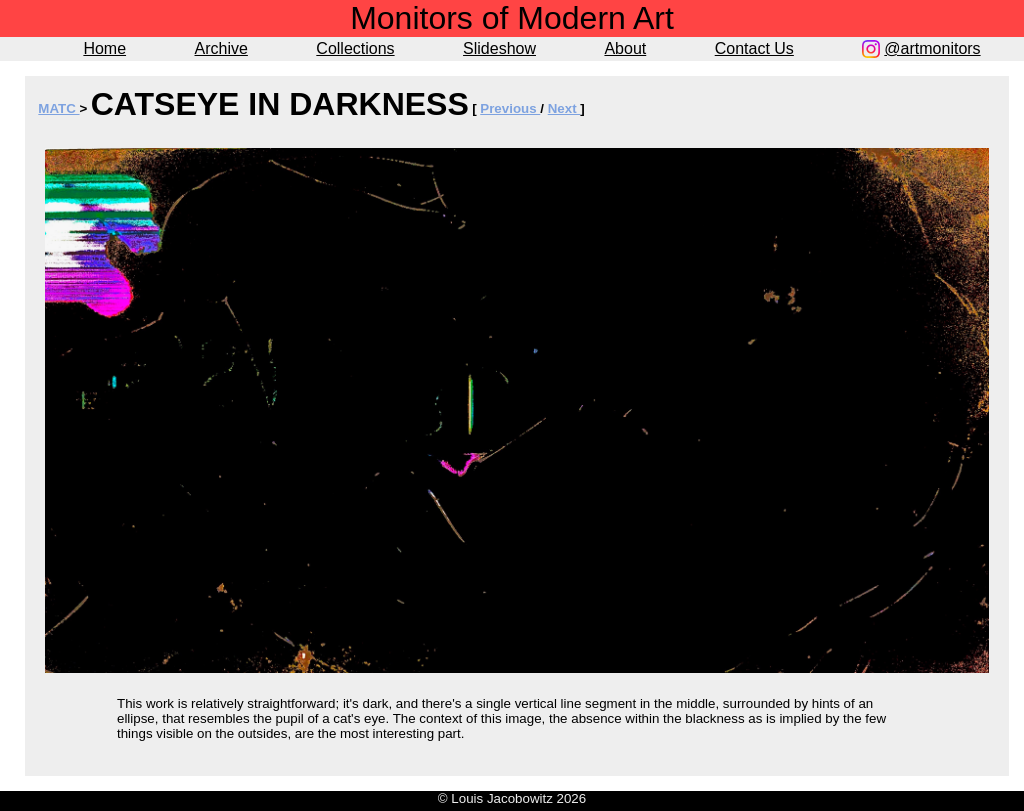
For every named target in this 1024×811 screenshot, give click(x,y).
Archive (221, 48)
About (625, 48)
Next (564, 108)
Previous (510, 108)
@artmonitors (932, 48)
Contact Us (754, 48)
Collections (355, 48)
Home (104, 48)
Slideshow (499, 48)
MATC (58, 108)
